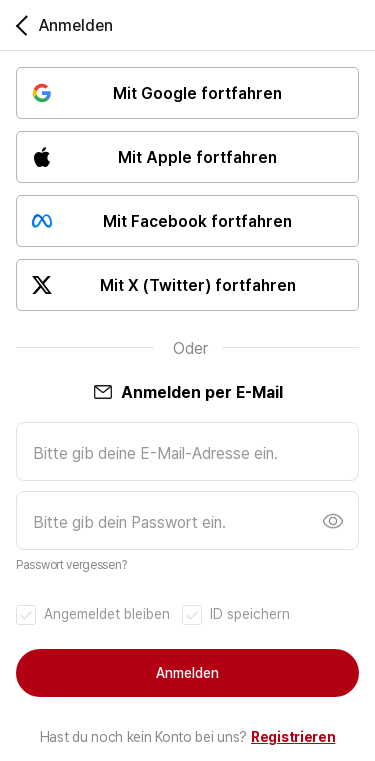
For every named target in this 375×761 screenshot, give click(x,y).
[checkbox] (93, 614)
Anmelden (187, 673)
